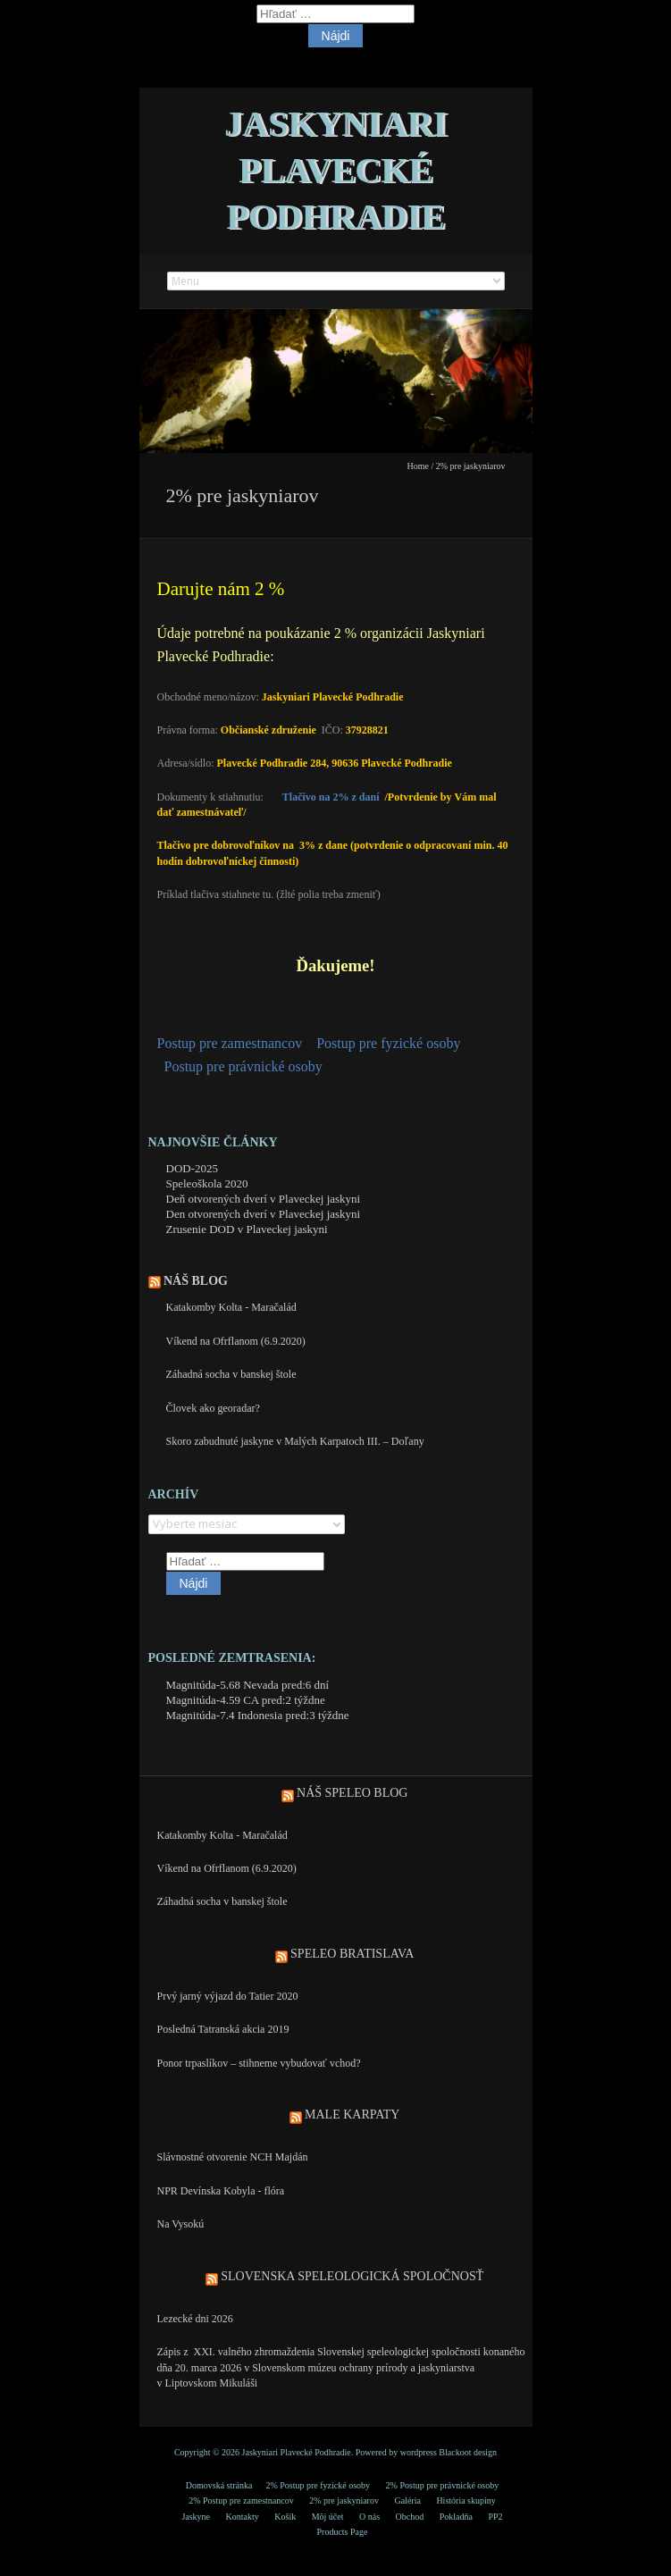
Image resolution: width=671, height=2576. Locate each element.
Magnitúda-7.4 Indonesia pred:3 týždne (257, 1715)
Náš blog (196, 1281)
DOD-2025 (192, 1168)
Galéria (407, 2500)
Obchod (410, 2516)
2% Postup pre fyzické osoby (317, 2485)
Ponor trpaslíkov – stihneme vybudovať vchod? (259, 2063)
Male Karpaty (352, 2114)
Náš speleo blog (352, 1793)
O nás (369, 2516)
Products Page (342, 2532)
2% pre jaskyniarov (344, 2500)
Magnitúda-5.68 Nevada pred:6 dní (248, 1684)
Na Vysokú (181, 2224)
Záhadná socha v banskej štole (231, 1374)
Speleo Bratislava (352, 1953)
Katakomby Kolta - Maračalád (231, 1307)
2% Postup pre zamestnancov (241, 2500)
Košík (285, 2516)
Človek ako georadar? (213, 1408)
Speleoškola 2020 (207, 1183)
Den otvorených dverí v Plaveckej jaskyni (263, 1214)
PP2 (495, 2516)
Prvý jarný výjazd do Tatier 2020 (227, 1996)
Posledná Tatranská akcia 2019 (223, 2029)
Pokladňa (456, 2516)
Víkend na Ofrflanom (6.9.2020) (236, 1341)
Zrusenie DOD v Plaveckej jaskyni (247, 1229)
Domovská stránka (219, 2485)
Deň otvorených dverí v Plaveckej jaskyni (263, 1198)
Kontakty (242, 2516)
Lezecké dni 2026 (195, 2318)
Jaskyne (195, 2516)
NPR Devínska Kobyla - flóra (221, 2191)
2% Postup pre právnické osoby (442, 2485)
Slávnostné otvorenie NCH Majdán (232, 2157)
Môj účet (328, 2516)
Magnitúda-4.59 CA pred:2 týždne (245, 1700)
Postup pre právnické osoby (243, 1066)
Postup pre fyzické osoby (388, 1043)
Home (418, 466)
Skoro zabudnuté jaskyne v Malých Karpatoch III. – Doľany (295, 1441)
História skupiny (465, 2500)
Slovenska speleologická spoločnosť (352, 2276)
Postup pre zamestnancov (230, 1043)
